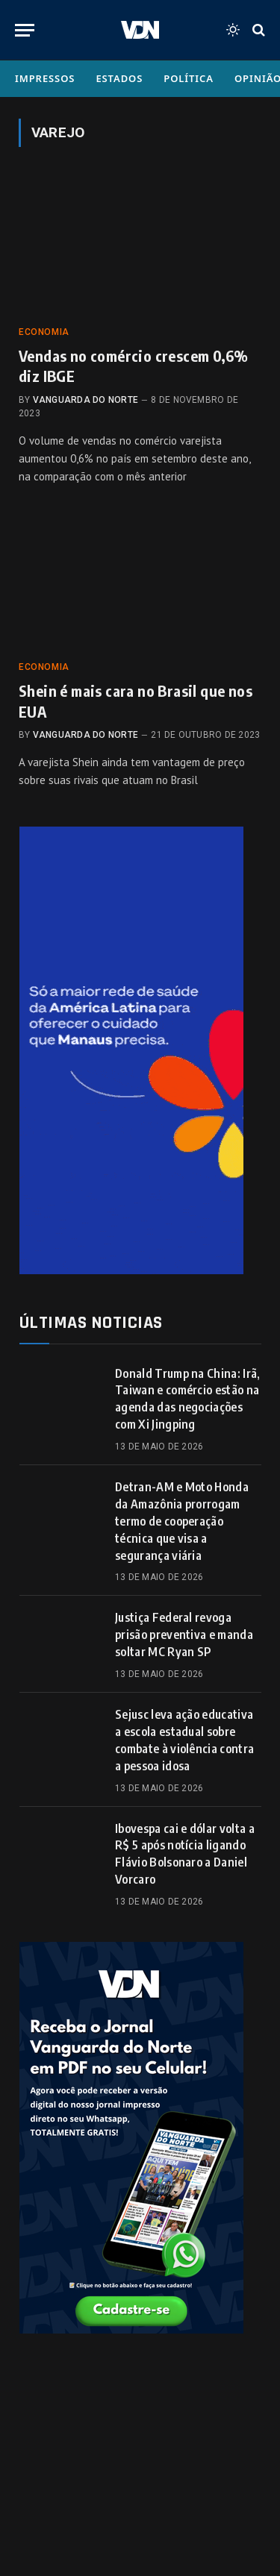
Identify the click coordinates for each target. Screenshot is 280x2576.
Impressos (45, 78)
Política (189, 78)
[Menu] (24, 30)
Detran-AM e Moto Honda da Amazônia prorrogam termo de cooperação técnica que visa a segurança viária (182, 1521)
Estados (119, 78)
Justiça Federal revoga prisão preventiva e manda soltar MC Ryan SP (184, 1634)
